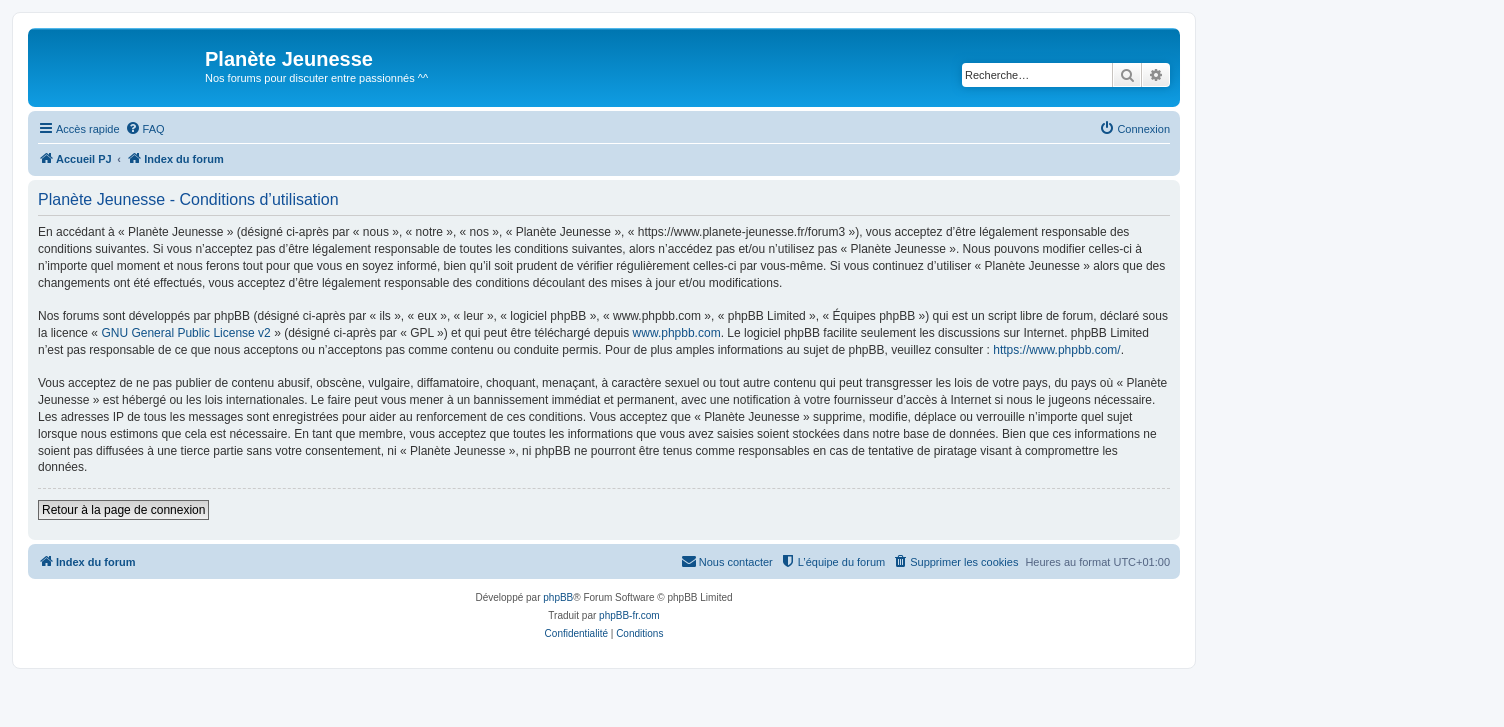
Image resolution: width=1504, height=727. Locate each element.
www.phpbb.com (677, 333)
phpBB (558, 597)
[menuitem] (145, 129)
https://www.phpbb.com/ (1056, 350)
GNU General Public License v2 (185, 333)
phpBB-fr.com (629, 615)
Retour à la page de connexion (123, 510)
